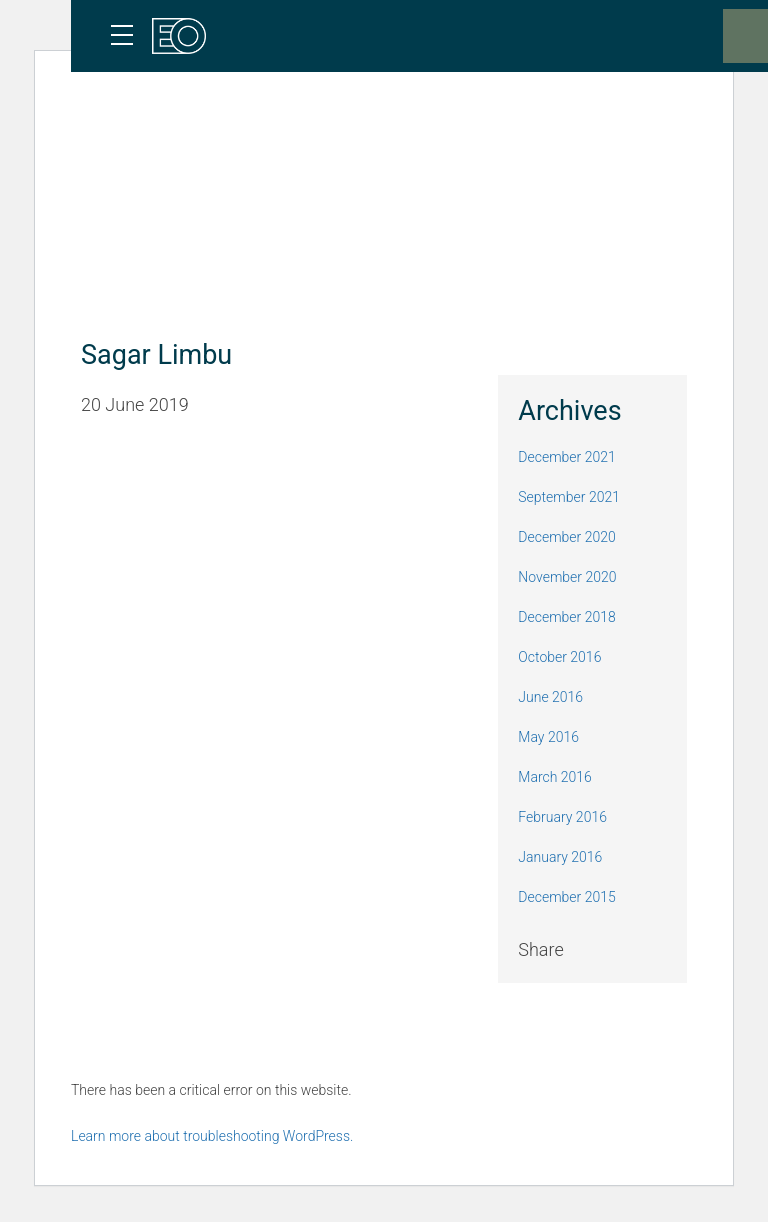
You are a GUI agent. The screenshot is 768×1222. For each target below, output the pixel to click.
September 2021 (569, 497)
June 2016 (550, 697)
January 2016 (560, 857)
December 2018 (566, 617)
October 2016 (559, 657)
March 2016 (555, 777)
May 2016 (548, 737)
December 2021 (566, 457)
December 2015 (566, 897)
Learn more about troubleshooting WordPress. (212, 1136)
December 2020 (566, 537)
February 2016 (562, 817)
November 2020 (567, 577)
